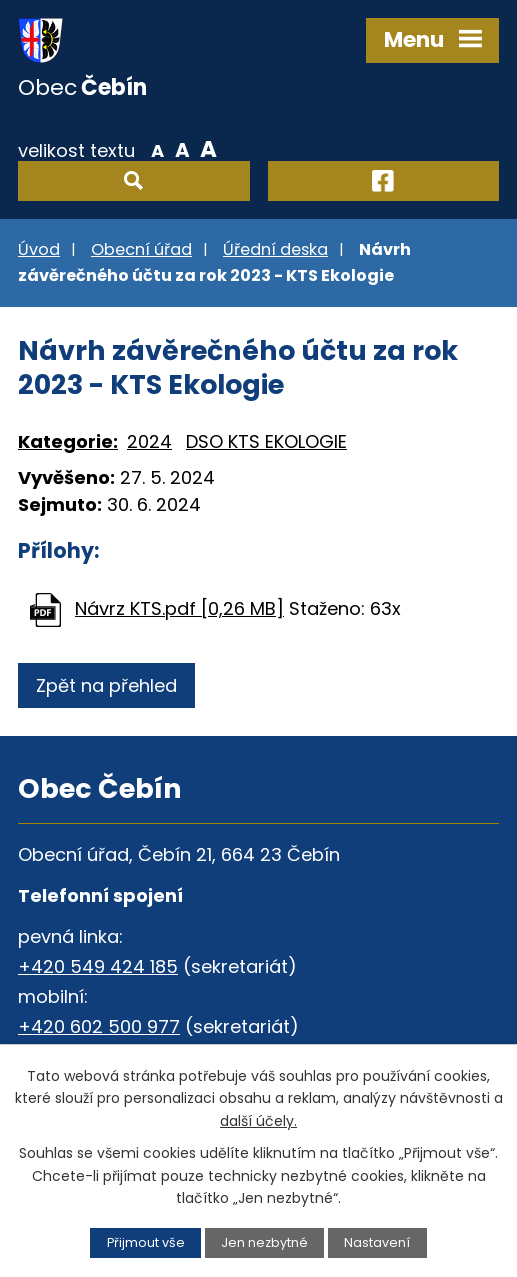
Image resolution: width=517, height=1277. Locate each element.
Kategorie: (68, 441)
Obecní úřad (141, 249)
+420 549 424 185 (98, 966)
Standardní (182, 149)
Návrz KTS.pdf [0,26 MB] (179, 608)
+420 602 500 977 (99, 1026)
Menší (157, 149)
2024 (149, 441)
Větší (208, 149)
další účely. (258, 1121)
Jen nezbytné (264, 1242)
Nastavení (377, 1242)
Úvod (39, 249)
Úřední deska (275, 249)
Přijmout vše (146, 1242)
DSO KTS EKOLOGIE (266, 441)
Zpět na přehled (106, 685)
